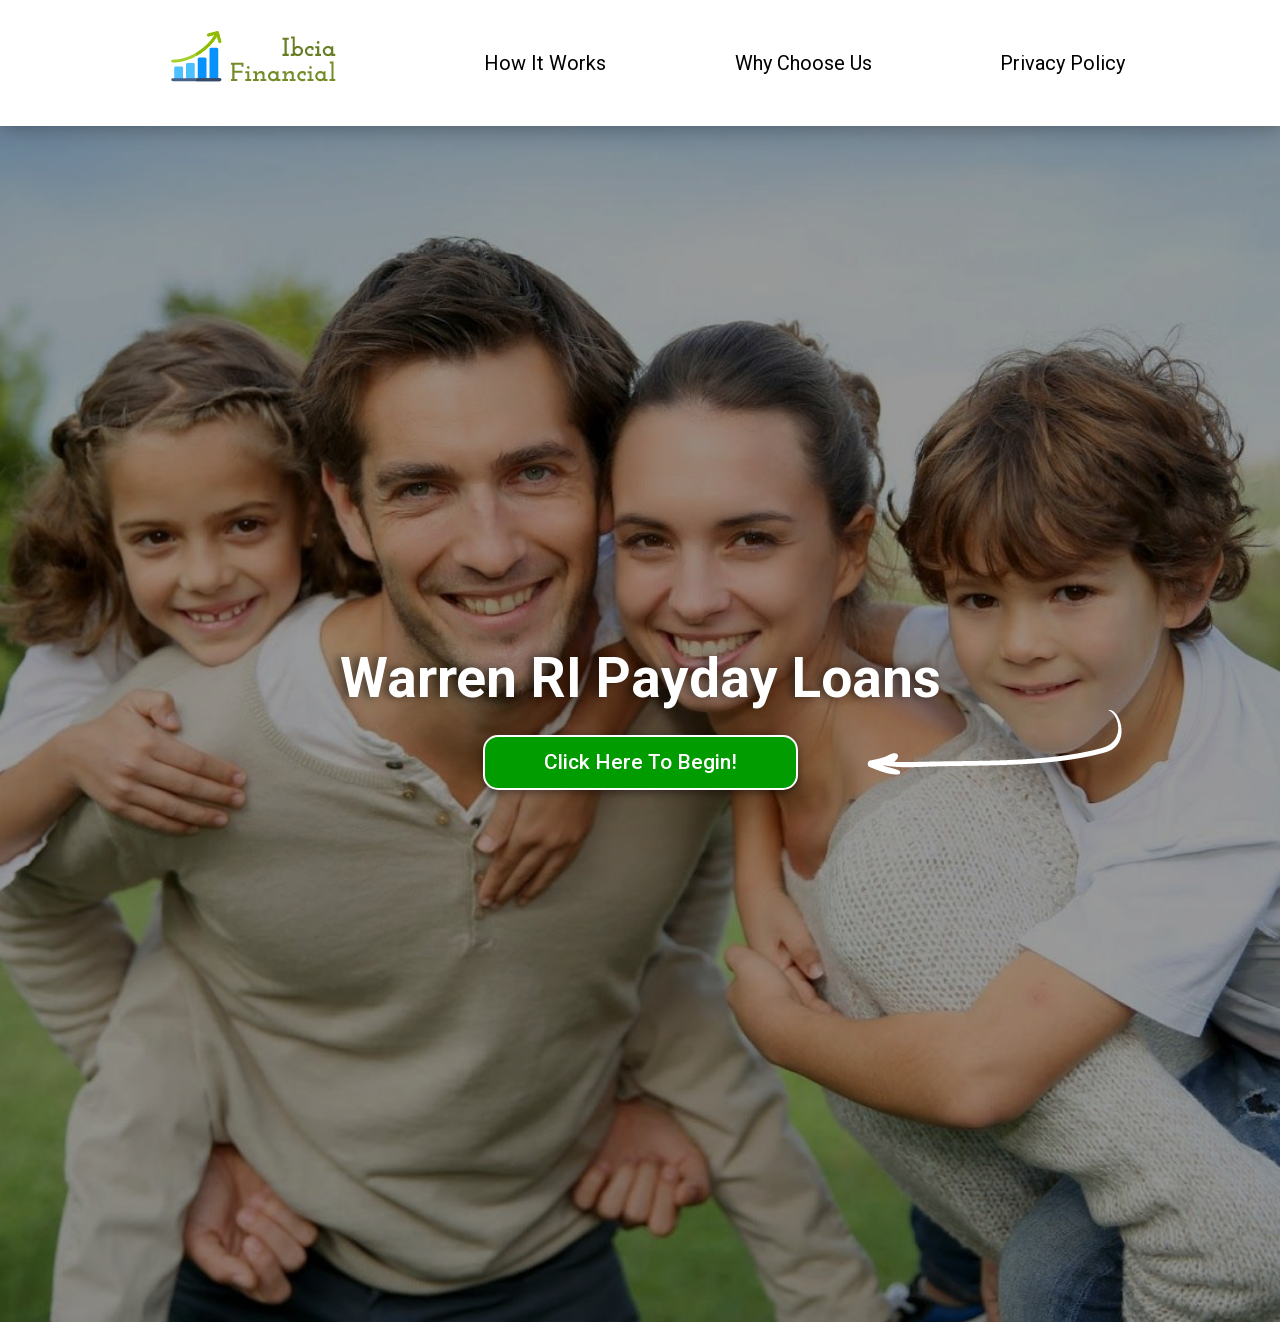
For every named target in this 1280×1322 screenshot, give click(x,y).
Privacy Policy (1062, 63)
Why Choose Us (803, 63)
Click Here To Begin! (640, 762)
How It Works (545, 63)
